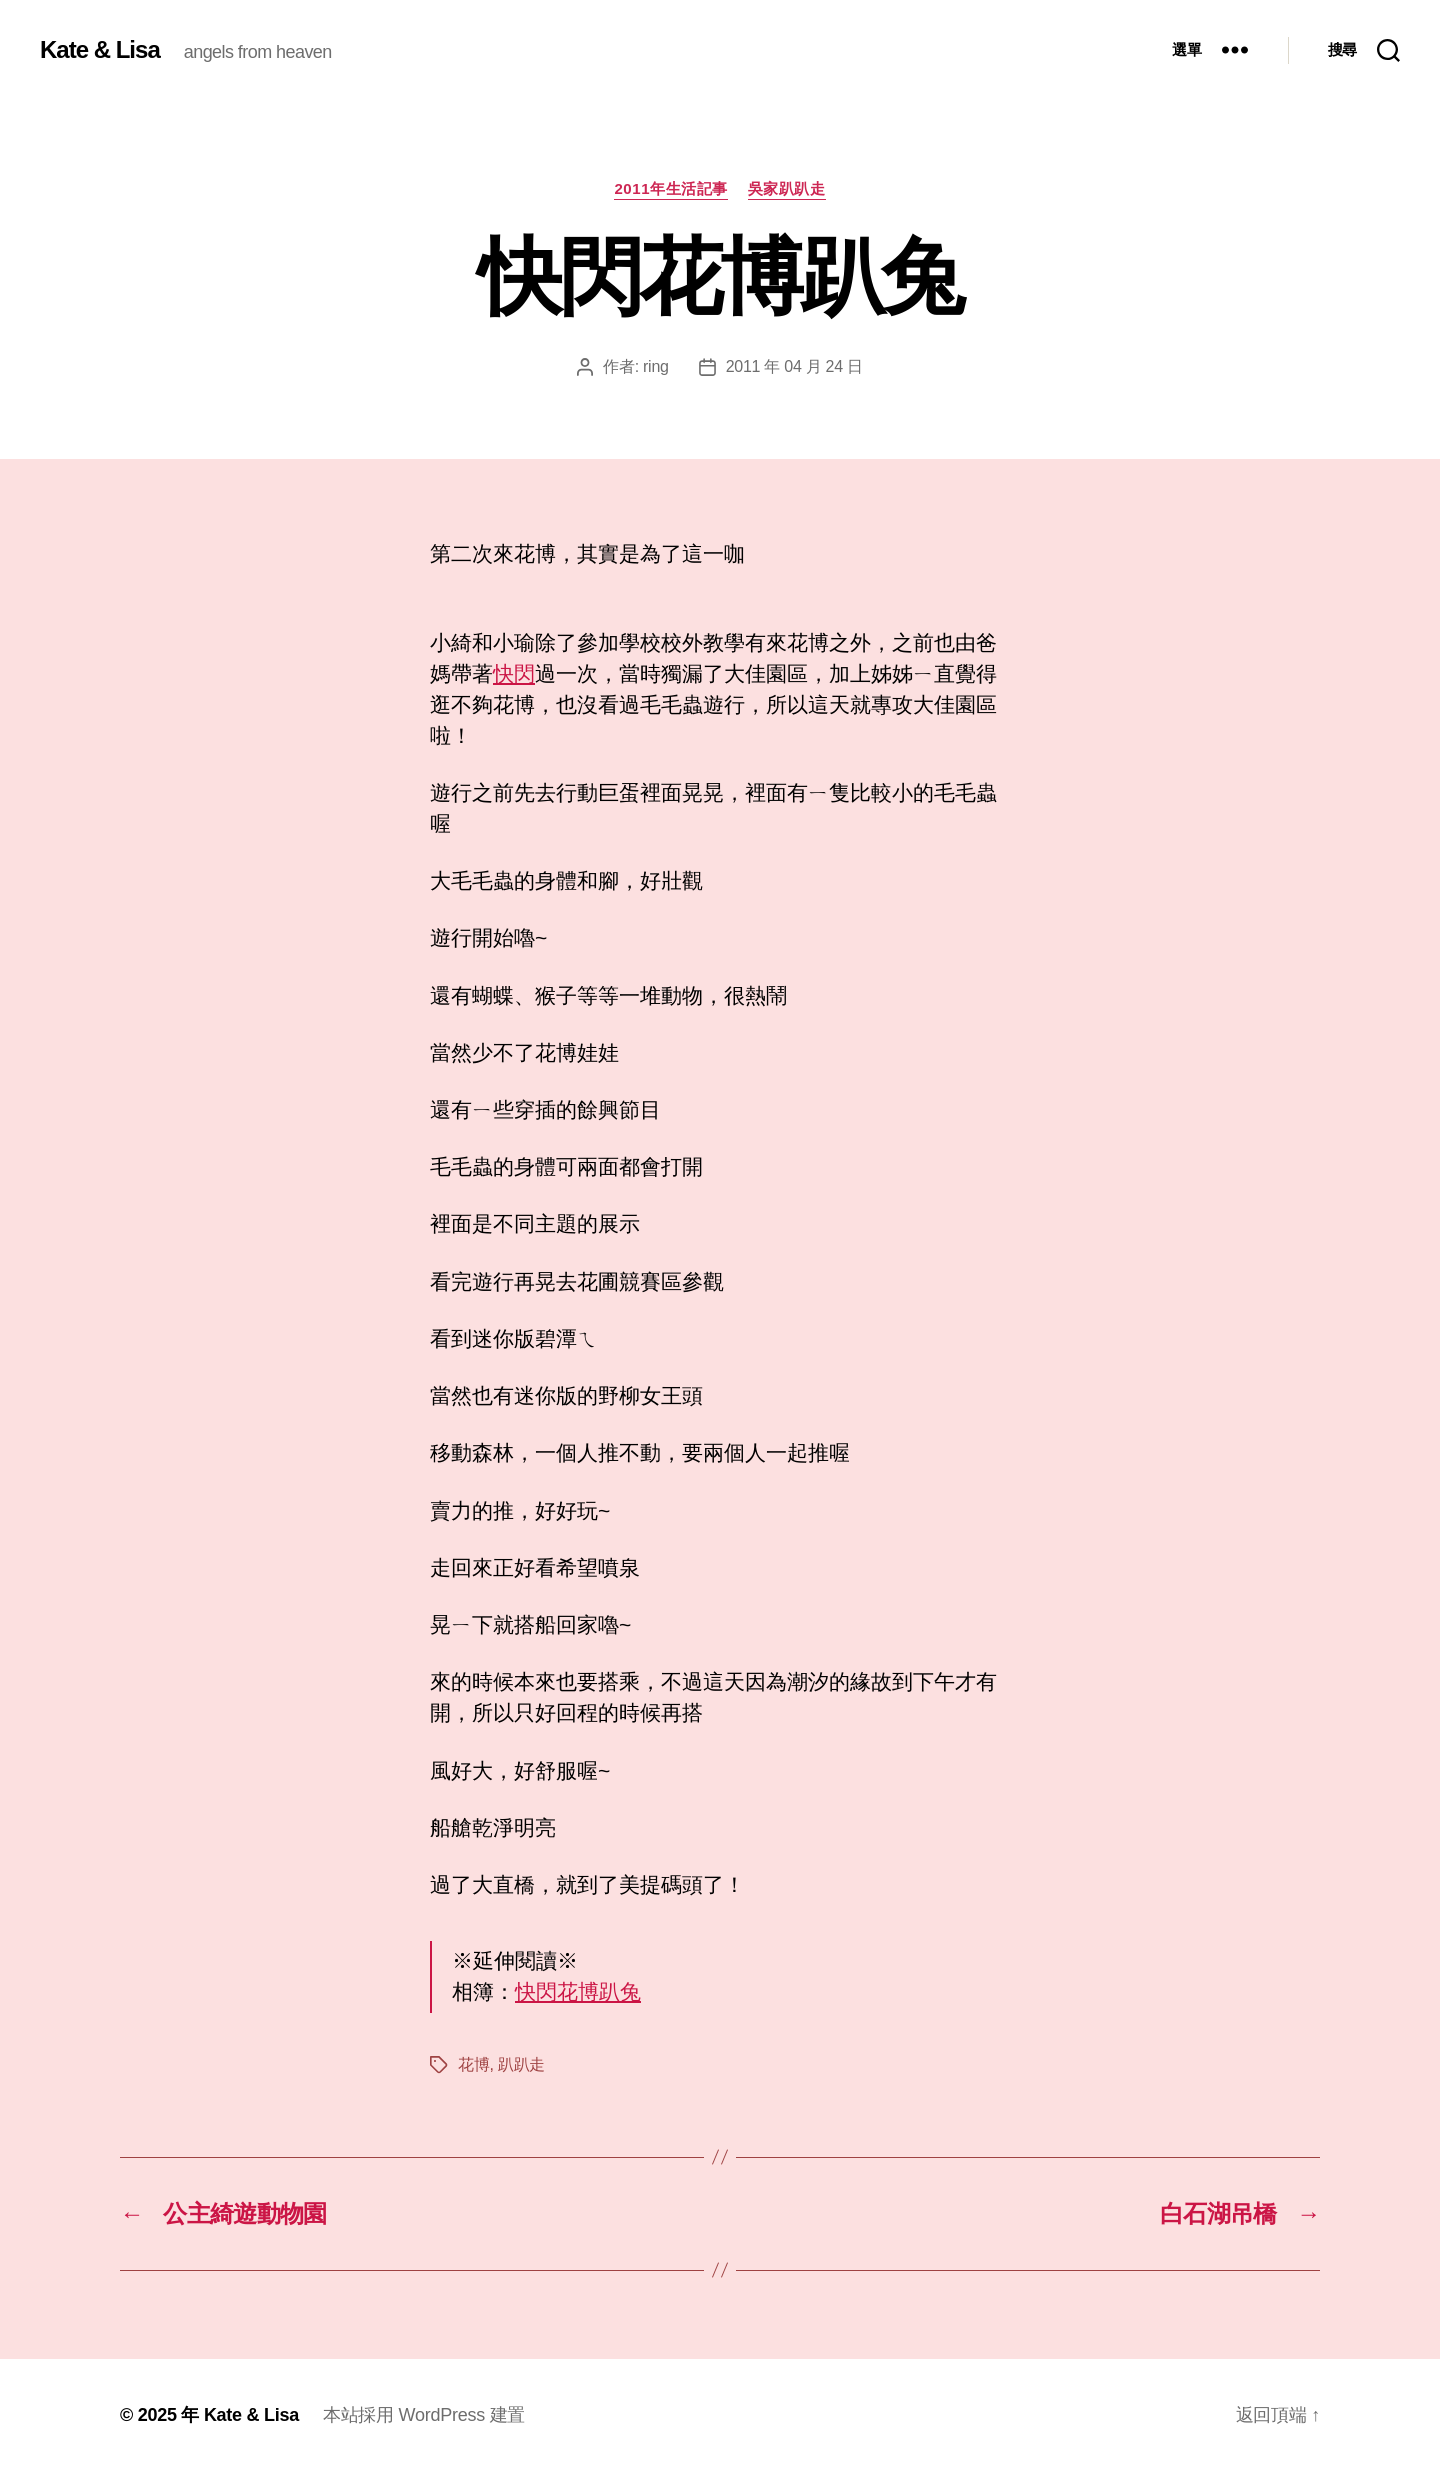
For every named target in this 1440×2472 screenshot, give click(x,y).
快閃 (514, 673)
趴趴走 (521, 2064)
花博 (473, 2064)
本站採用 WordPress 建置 (424, 2415)
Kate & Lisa (100, 50)
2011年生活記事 (670, 188)
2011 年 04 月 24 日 (794, 366)
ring (656, 366)
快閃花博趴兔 (578, 1991)
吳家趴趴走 (787, 188)
